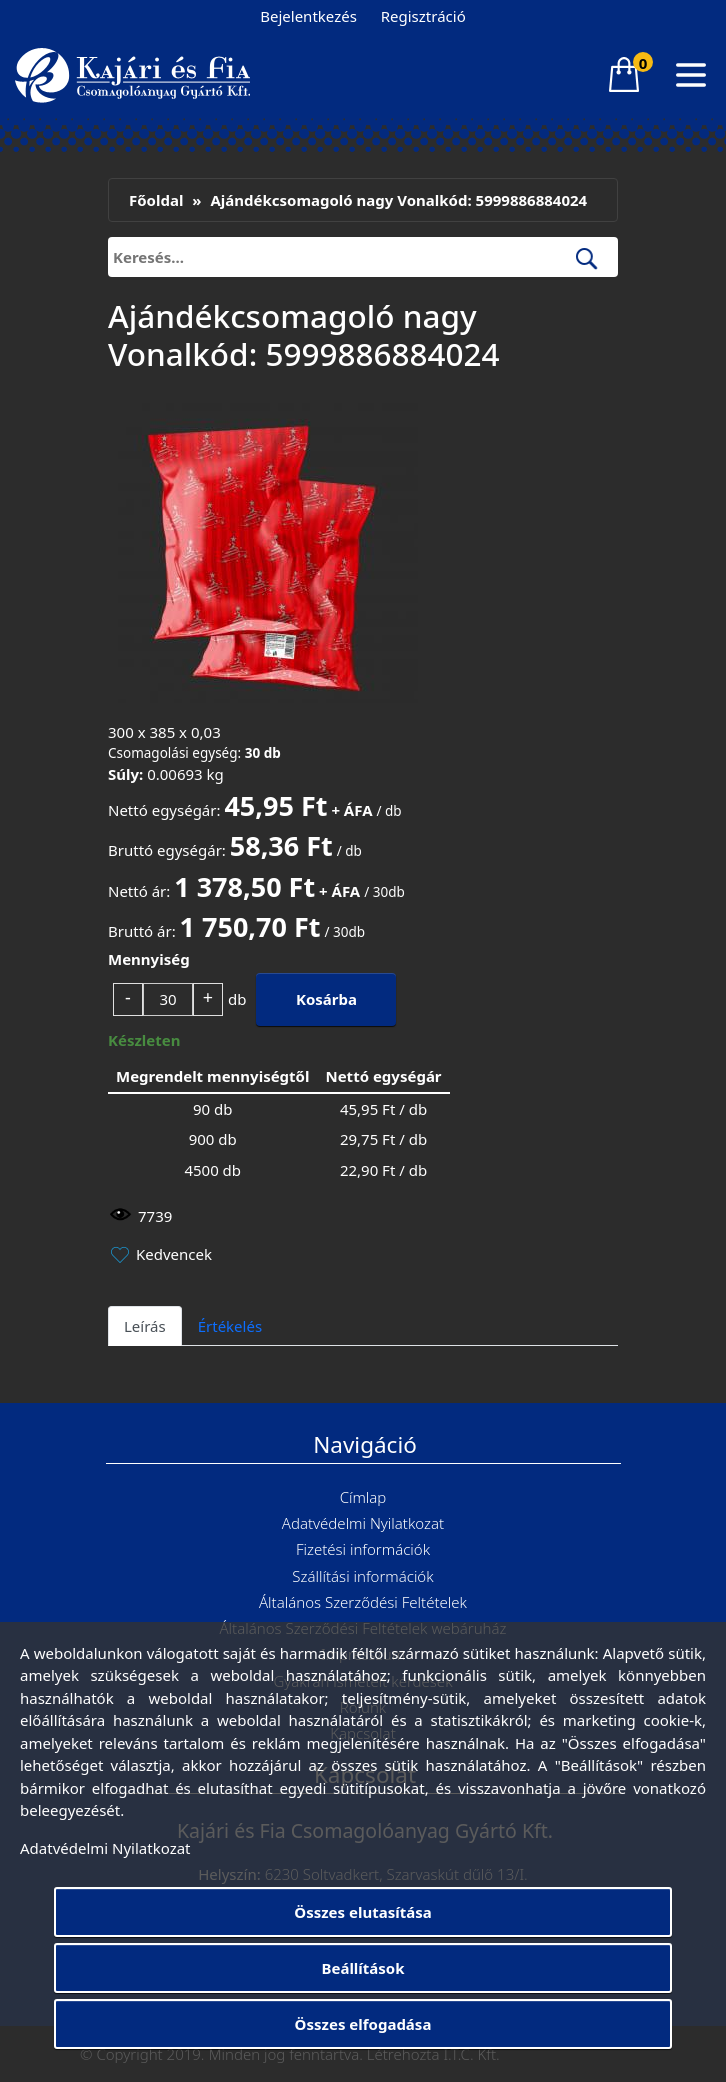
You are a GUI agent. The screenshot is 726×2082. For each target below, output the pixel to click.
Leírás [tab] (145, 1326)
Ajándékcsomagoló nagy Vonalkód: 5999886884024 (398, 200)
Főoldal (156, 200)
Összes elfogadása (363, 2024)
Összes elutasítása (362, 1912)
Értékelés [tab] (230, 1326)
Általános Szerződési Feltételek (363, 1602)
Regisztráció (423, 16)
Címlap (363, 1497)
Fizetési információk (363, 1549)
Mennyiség (149, 959)
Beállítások (362, 1968)
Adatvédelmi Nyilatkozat (363, 1523)
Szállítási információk (362, 1576)
